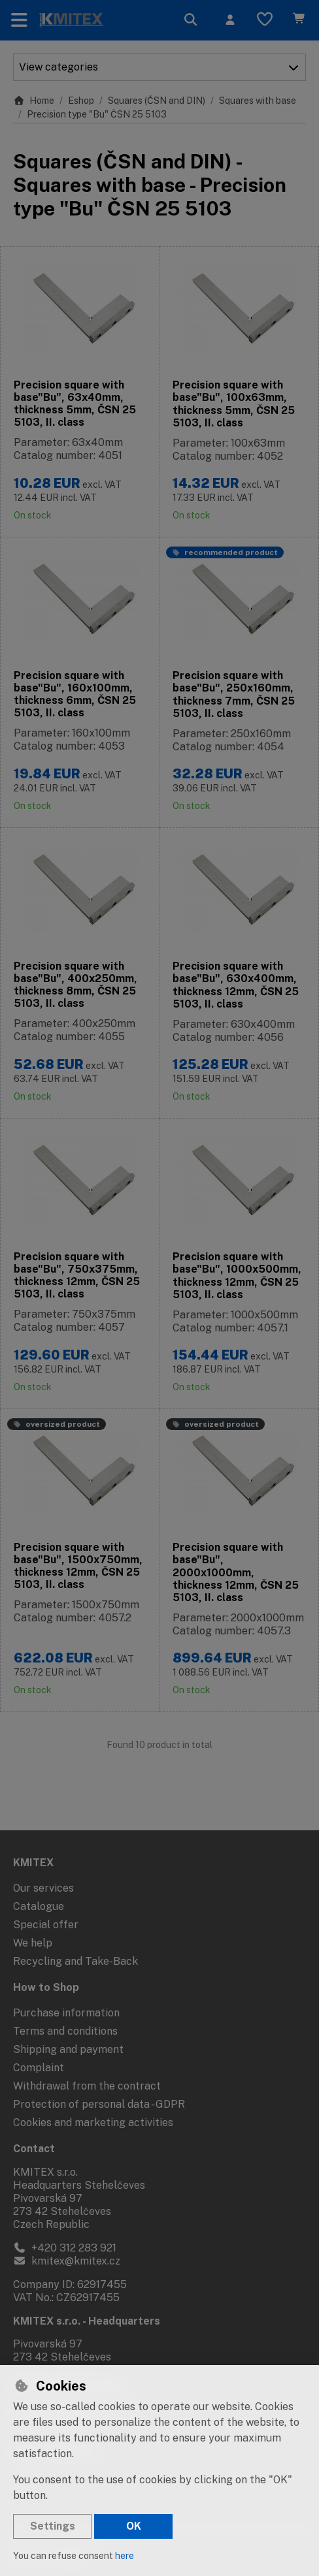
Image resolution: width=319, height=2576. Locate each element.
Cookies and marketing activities (93, 2122)
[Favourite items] (265, 20)
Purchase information (66, 2013)
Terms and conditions (65, 2031)
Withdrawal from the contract (87, 2086)
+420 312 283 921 (64, 2248)
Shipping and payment (68, 2049)
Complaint (38, 2067)
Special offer (45, 1924)
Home (33, 100)
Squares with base (257, 100)
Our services (43, 1888)
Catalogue (38, 1906)
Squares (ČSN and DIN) (156, 100)
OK (133, 2526)
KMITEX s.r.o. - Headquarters (86, 2321)
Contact (34, 2148)
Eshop (81, 100)
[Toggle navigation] (19, 20)
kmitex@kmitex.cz (66, 2261)
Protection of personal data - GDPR (99, 2104)
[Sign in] (230, 20)
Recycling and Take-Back (75, 1961)
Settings (52, 2526)
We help (32, 1943)
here (124, 2556)
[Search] (190, 20)
